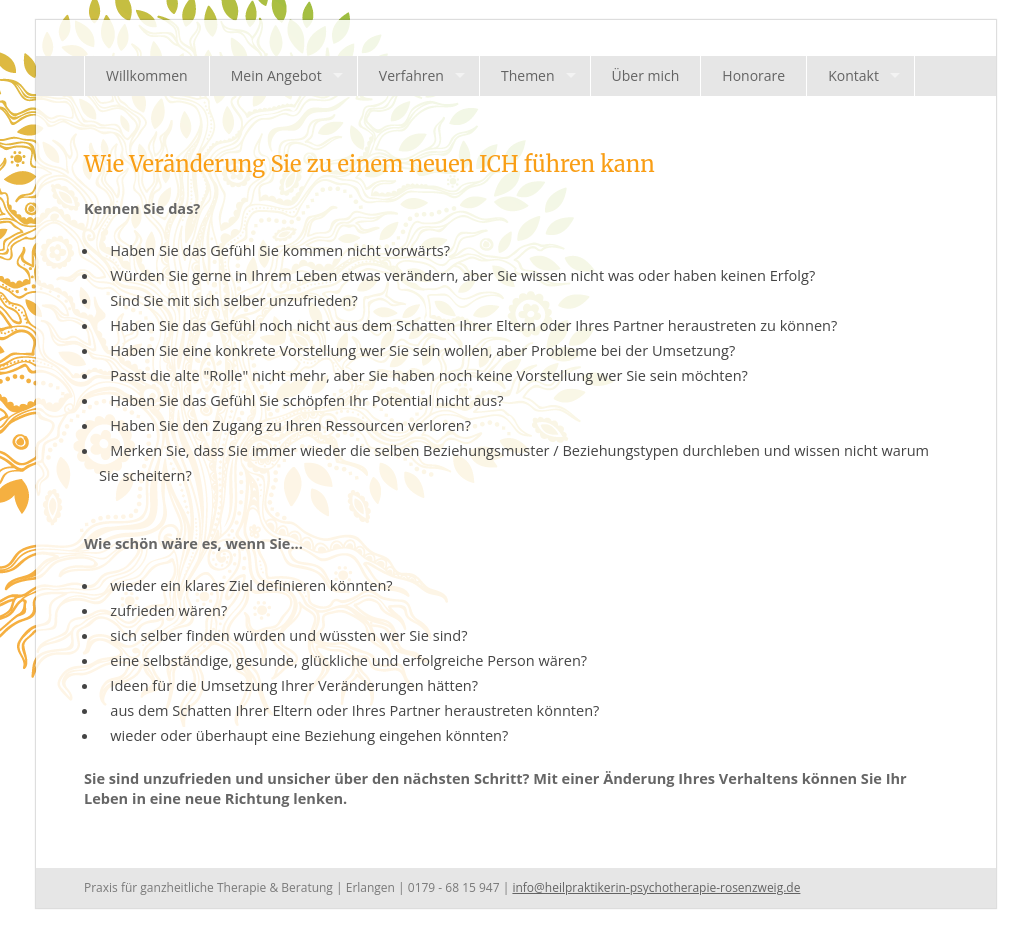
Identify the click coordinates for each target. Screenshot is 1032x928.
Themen (528, 75)
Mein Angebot (276, 75)
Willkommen (147, 75)
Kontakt (853, 75)
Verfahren (411, 75)
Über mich (646, 75)
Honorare (753, 75)
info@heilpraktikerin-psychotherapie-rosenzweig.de (656, 887)
